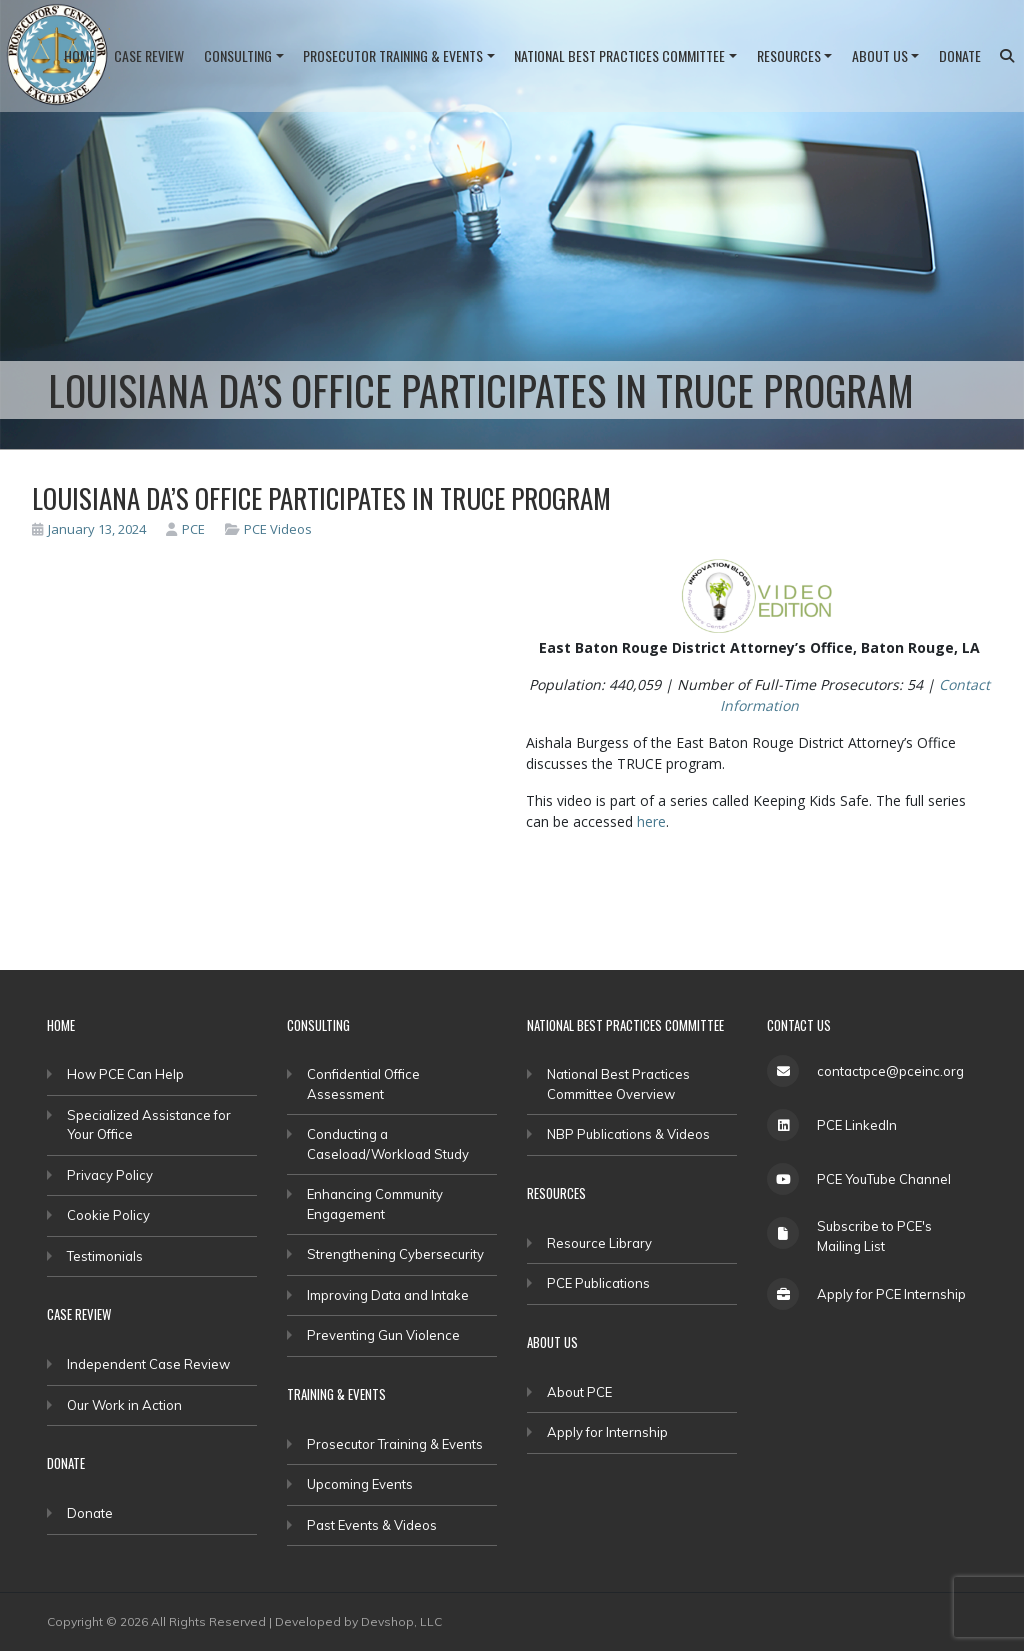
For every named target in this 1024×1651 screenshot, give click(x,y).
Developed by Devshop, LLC (358, 1621)
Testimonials (105, 1256)
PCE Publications (598, 1283)
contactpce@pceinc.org (890, 1071)
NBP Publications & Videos (628, 1134)
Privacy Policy (110, 1175)
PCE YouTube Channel (884, 1179)
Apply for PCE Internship (891, 1294)
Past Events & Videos (372, 1525)
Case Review (149, 55)
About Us (880, 55)
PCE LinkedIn (857, 1125)
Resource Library (599, 1243)
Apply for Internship (607, 1432)
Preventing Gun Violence (383, 1335)
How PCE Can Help (125, 1074)
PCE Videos (278, 529)
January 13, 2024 (89, 529)
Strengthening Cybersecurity (395, 1254)
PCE (185, 529)
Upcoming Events (360, 1484)
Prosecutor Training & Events (393, 55)
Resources (789, 55)
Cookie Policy (108, 1215)
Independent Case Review (148, 1364)
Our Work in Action (124, 1405)
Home (79, 55)
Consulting (238, 55)
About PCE (579, 1392)
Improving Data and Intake (388, 1295)
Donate (960, 55)
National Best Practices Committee (619, 55)
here (651, 821)
